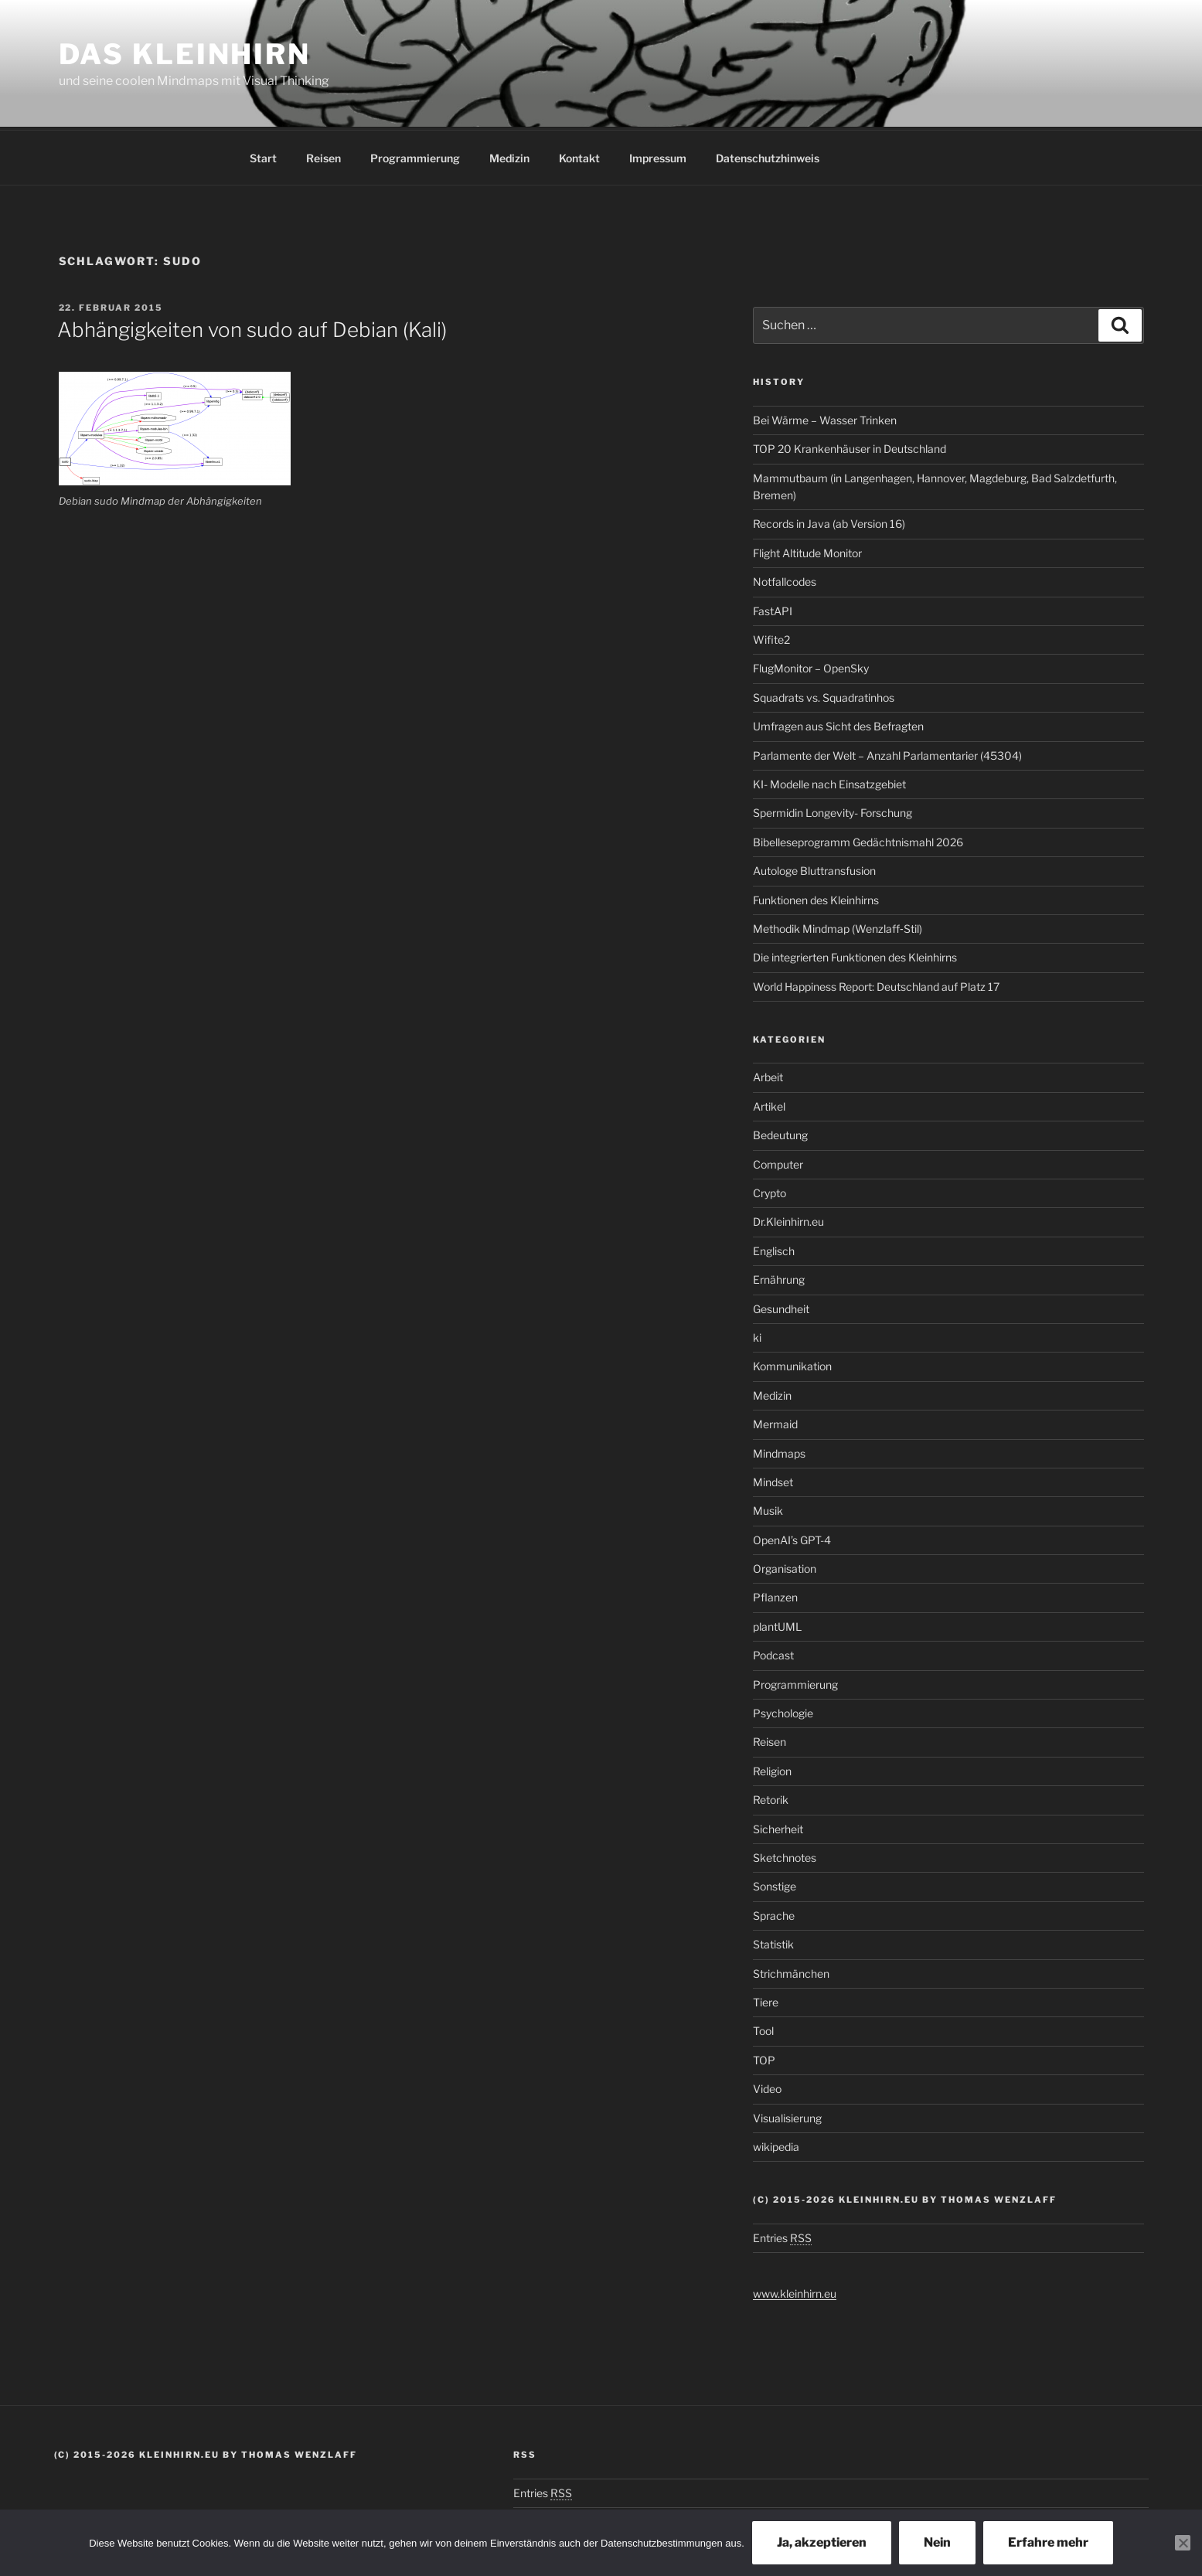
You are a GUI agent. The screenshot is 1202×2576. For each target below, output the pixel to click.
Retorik (770, 1797)
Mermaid (775, 1421)
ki (757, 1335)
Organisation (784, 1566)
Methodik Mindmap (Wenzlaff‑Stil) (837, 926)
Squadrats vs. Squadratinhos (823, 695)
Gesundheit (781, 1306)
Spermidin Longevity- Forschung (832, 810)
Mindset (773, 1479)
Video (767, 2086)
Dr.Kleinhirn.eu (788, 1219)
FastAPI (772, 608)
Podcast (773, 1652)
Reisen (323, 155)
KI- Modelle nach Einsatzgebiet (829, 781)
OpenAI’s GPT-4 (792, 1537)
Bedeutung (780, 1132)
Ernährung (779, 1277)
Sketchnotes (784, 1855)
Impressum (657, 155)
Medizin (509, 155)
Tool (763, 2028)
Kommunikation (792, 1363)
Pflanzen (775, 1594)
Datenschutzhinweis (767, 155)
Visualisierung (787, 2115)
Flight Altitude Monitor (807, 550)
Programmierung (415, 155)
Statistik (773, 1941)
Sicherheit (778, 1826)
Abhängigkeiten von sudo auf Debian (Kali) (252, 327)
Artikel (769, 1104)
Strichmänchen (791, 1971)
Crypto (769, 1190)
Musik (768, 1508)
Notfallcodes (784, 579)
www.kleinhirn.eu (794, 2291)
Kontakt (579, 155)
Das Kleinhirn (185, 54)
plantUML (777, 1624)
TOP (764, 2057)
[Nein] (1182, 2542)
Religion (772, 1768)
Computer (778, 1162)
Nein (937, 2542)
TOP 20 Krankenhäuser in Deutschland (849, 446)
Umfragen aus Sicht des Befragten (838, 723)
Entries (782, 2235)
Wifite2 (771, 637)
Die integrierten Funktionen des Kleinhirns (855, 954)
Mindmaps (779, 1451)
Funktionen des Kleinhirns (816, 897)
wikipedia (776, 2144)
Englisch (774, 1248)
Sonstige (774, 1883)
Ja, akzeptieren (822, 2542)
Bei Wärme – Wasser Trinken (825, 417)
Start (263, 155)
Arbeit (768, 1074)
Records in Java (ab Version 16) (829, 521)
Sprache (774, 1913)
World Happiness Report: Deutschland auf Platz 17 (876, 984)
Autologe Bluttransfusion (814, 868)
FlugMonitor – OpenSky (811, 665)
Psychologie (783, 1710)
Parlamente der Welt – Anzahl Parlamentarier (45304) (887, 753)
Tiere (765, 1999)
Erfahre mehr (1048, 2542)
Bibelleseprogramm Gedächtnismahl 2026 (858, 839)
